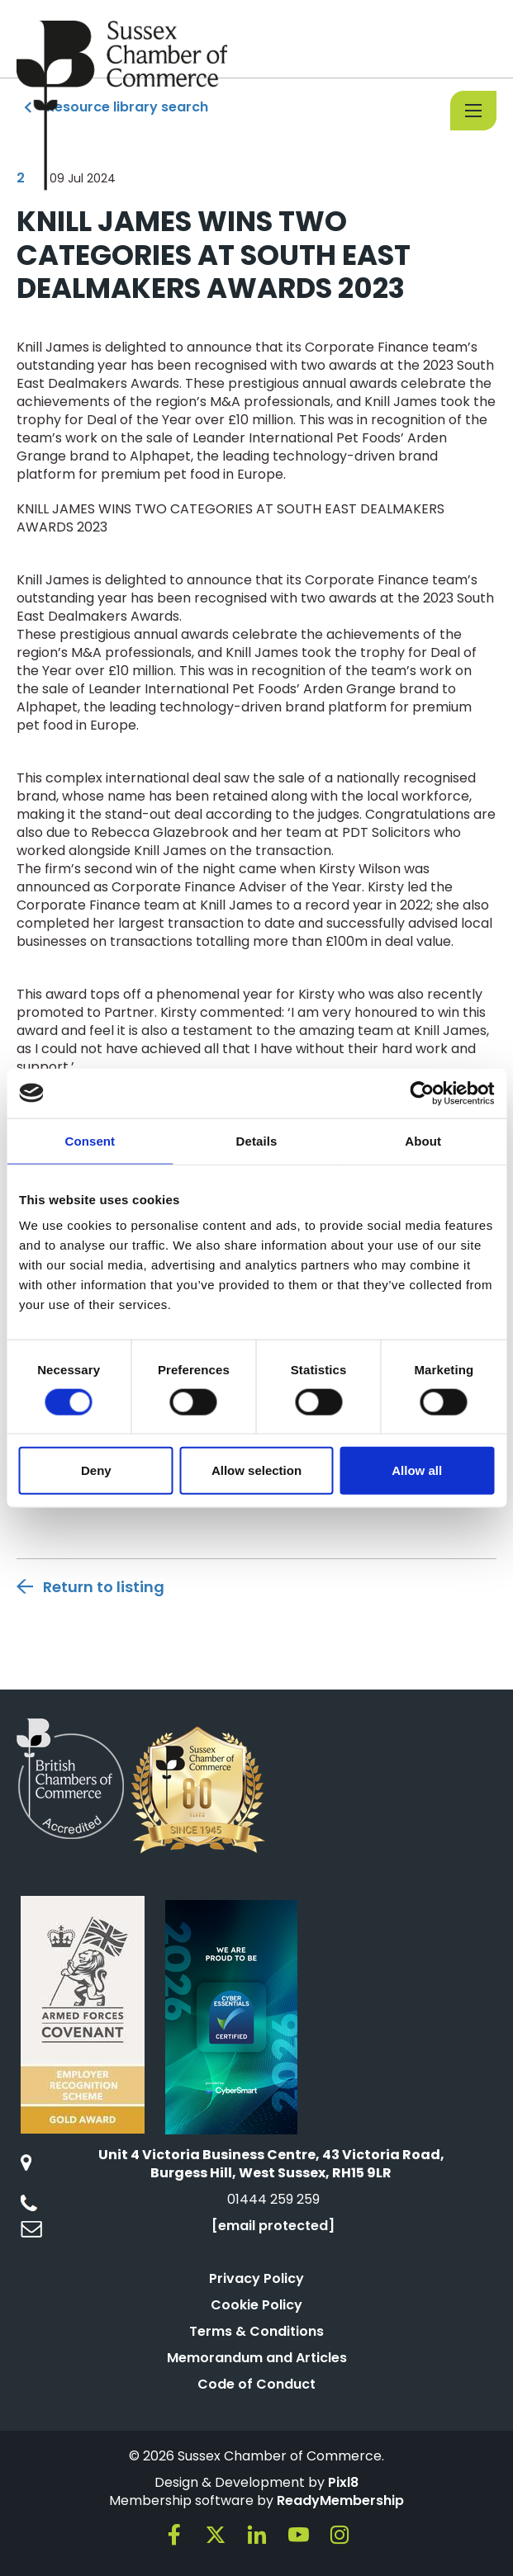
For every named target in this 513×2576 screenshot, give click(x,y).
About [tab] (423, 1140)
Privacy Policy (256, 2278)
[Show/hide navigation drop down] (473, 110)
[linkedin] (256, 2534)
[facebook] (174, 2534)
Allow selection (256, 1470)
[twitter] (215, 2534)
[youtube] (298, 2534)
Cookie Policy (256, 2304)
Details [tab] (257, 1140)
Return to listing (103, 1586)
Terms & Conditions (256, 2331)
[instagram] (339, 2534)
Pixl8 (343, 2482)
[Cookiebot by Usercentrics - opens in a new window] (421, 1092)
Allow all (417, 1470)
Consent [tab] (89, 1140)
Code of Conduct (256, 2384)
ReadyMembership (340, 2500)
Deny (96, 1470)
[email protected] (273, 2225)
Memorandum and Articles (257, 2357)
